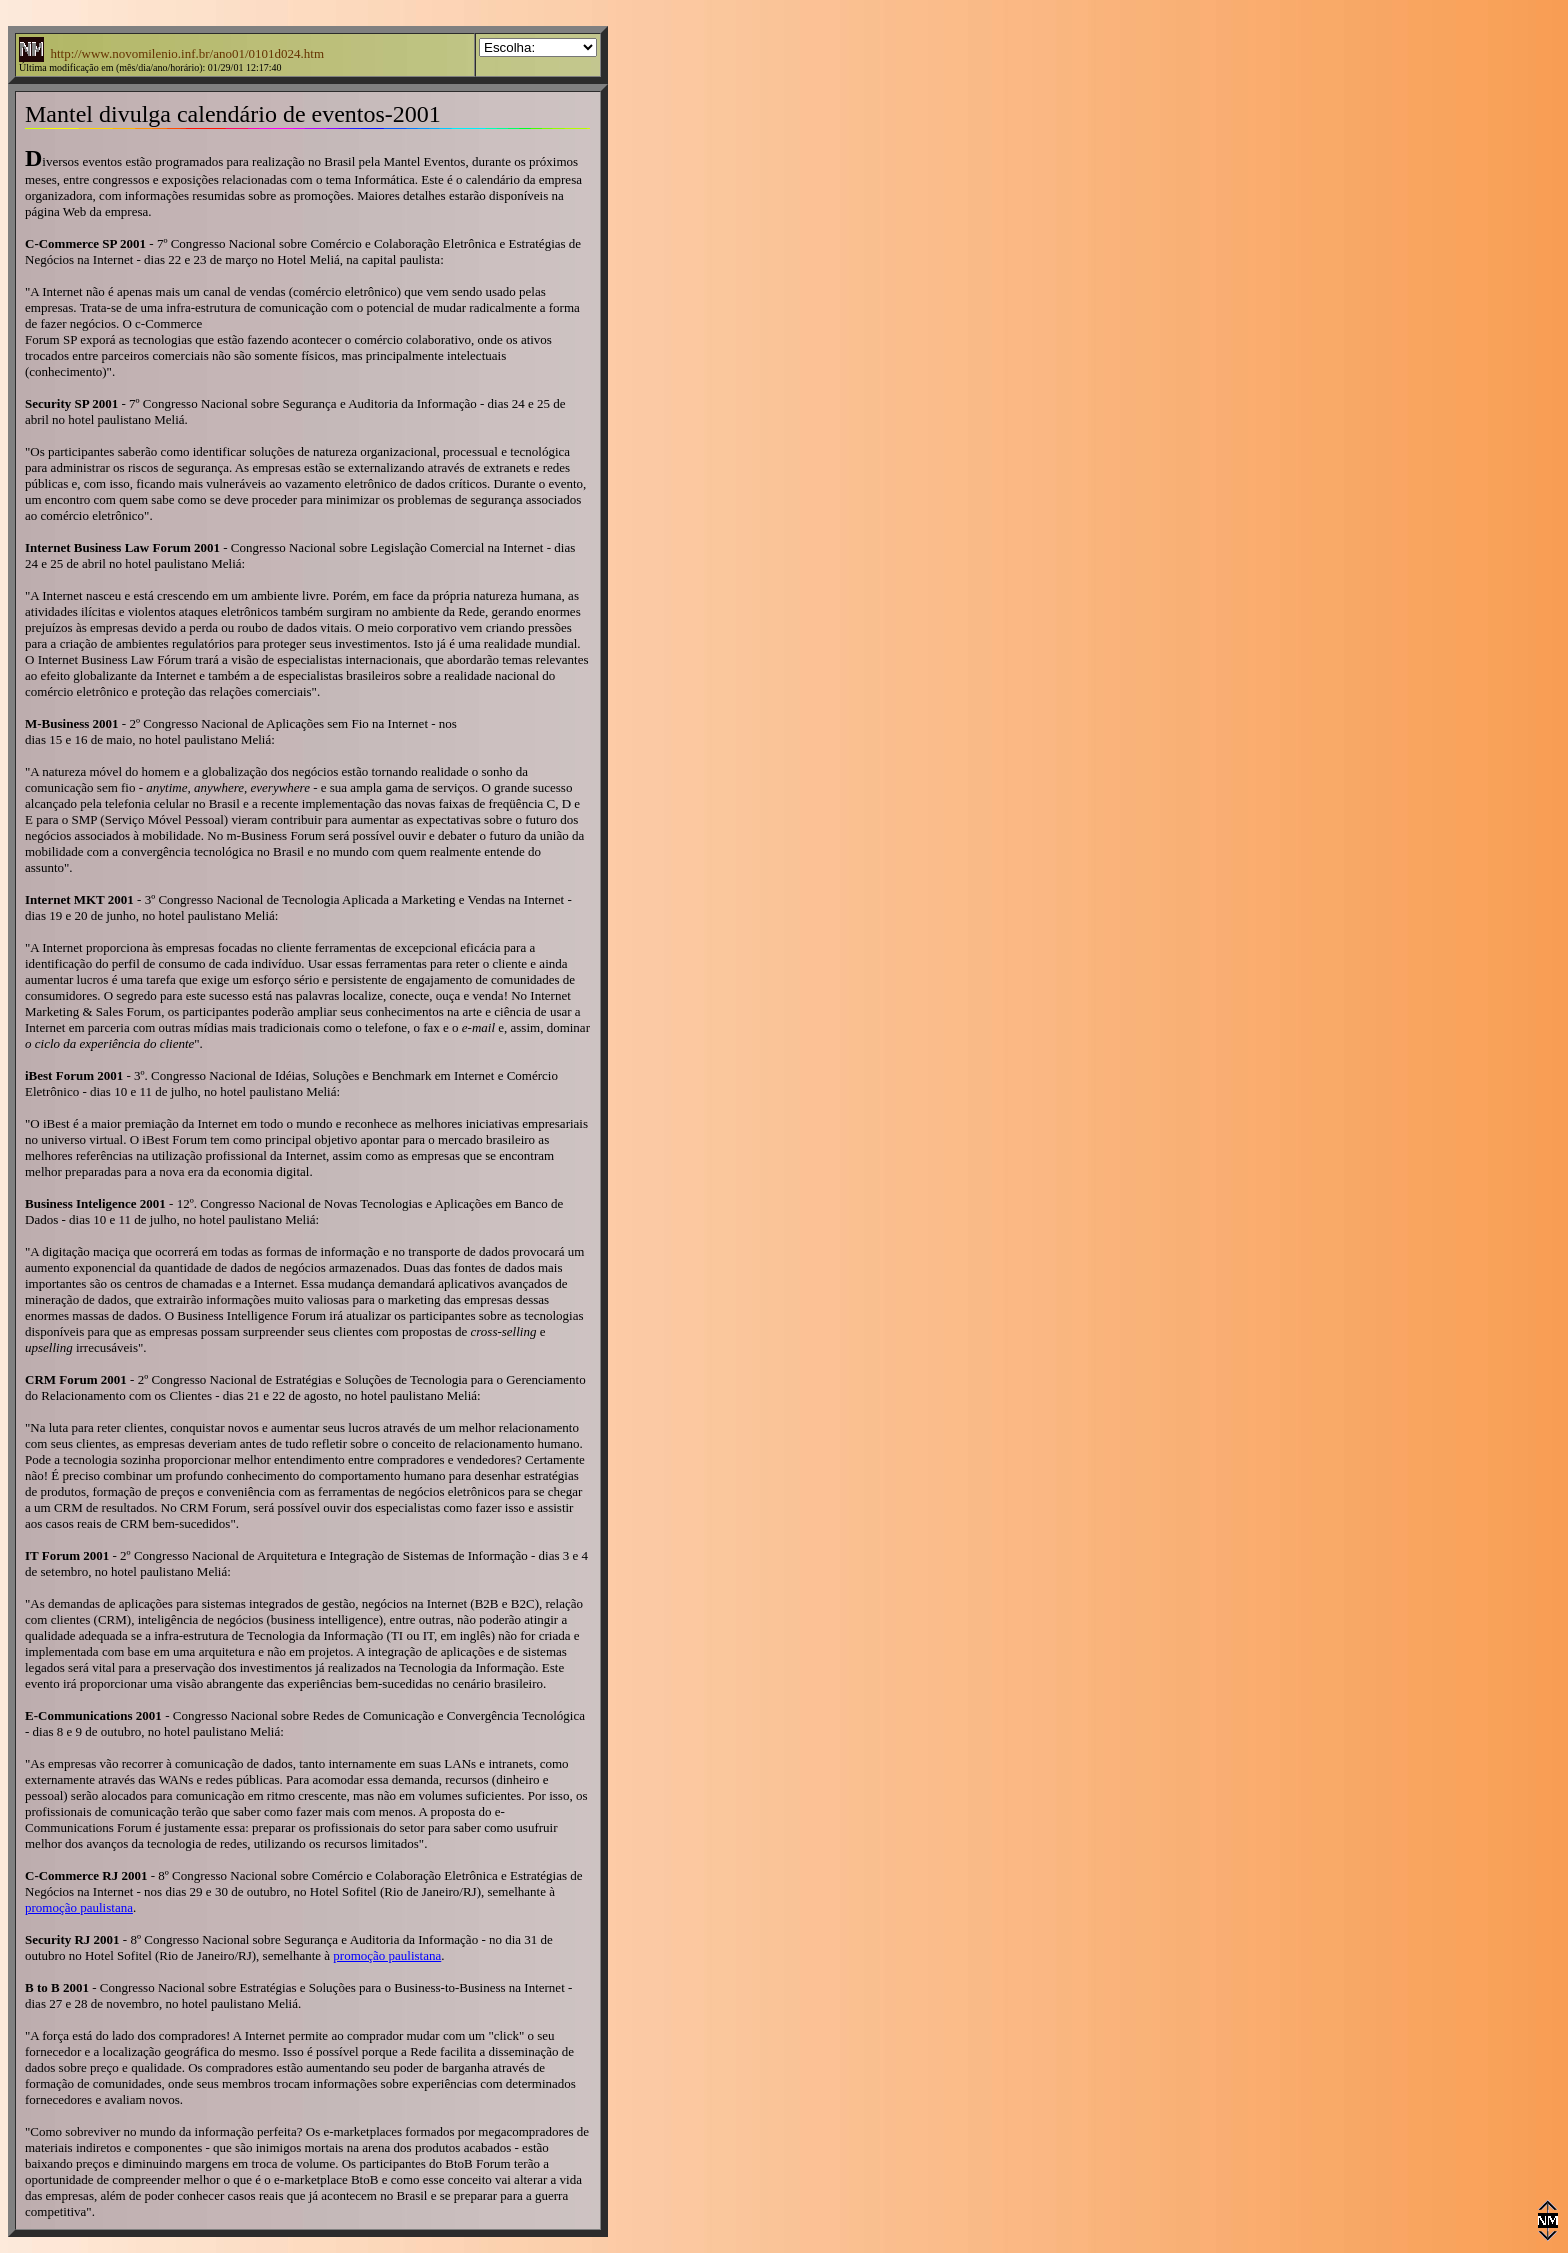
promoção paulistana (79, 1907)
